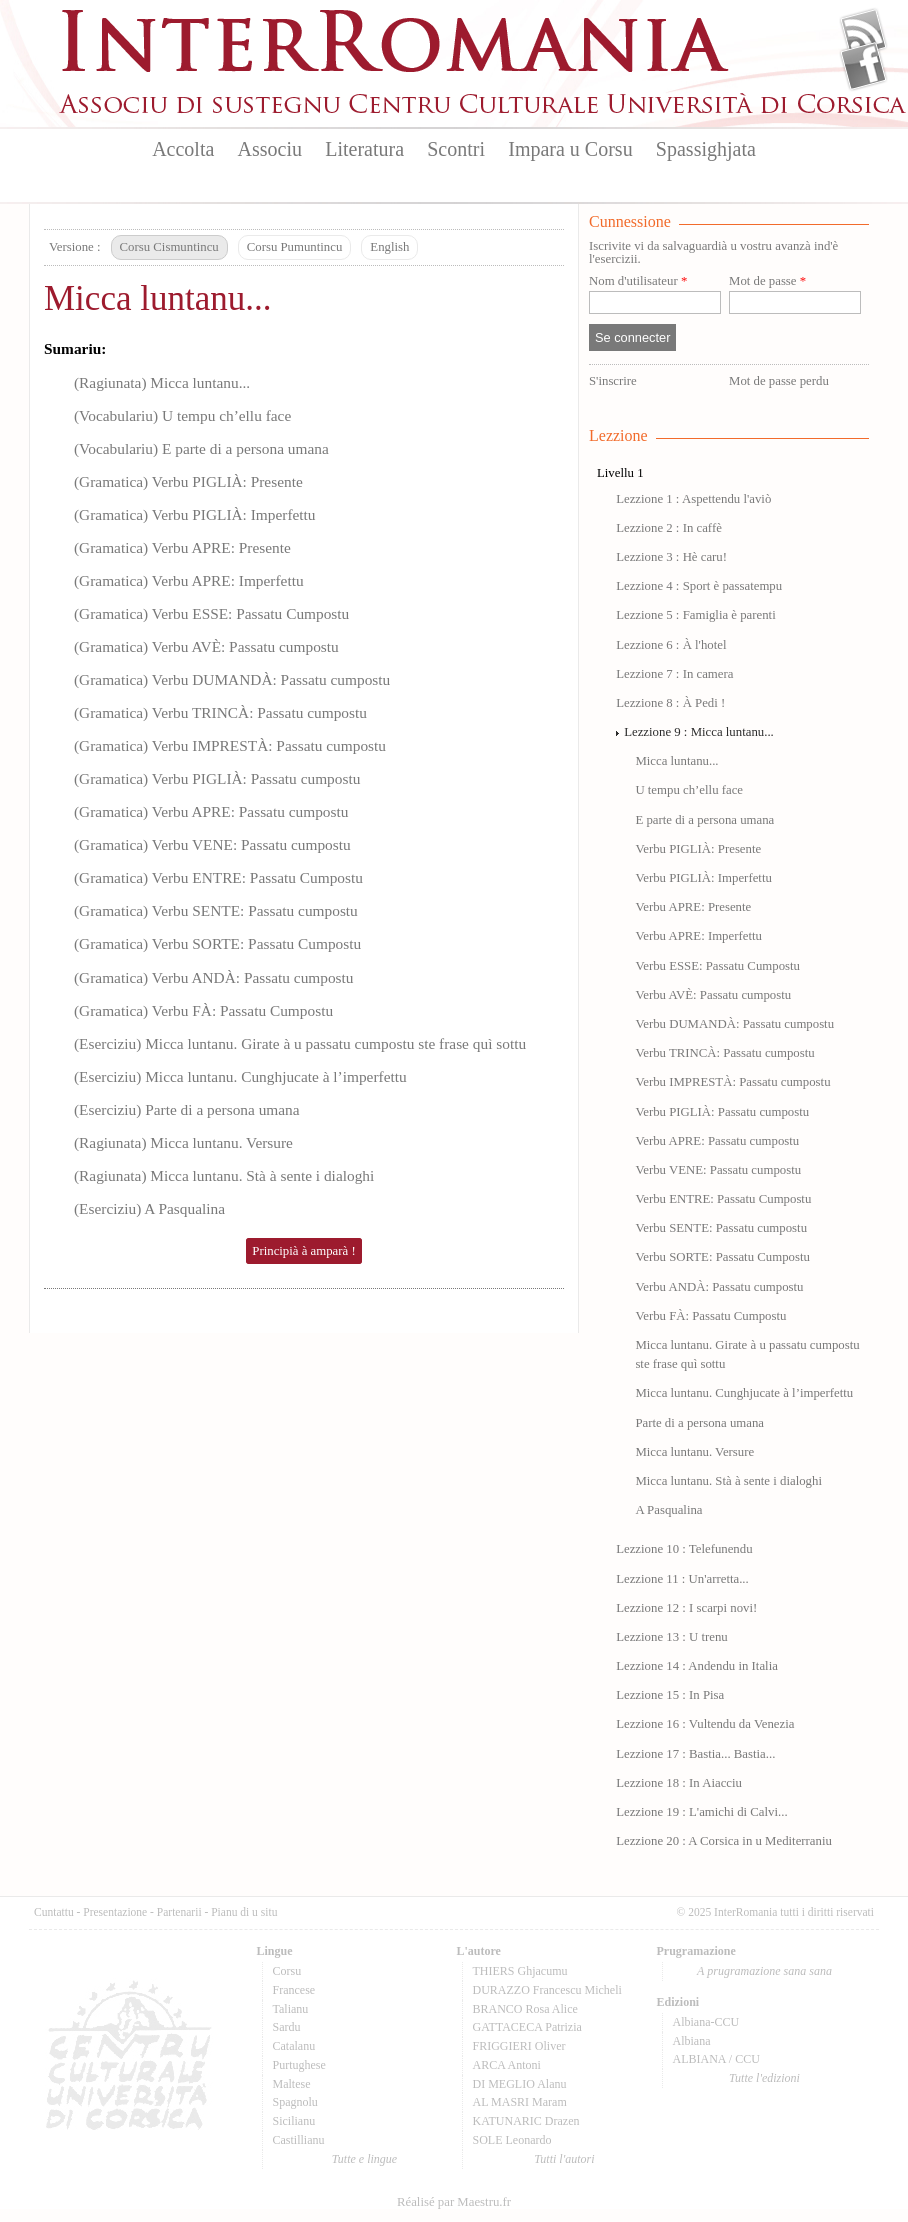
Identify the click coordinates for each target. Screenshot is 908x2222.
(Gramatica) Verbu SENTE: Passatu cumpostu (216, 910)
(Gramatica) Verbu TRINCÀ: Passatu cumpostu (220, 712)
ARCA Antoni (507, 2065)
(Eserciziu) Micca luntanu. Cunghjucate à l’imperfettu (240, 1076)
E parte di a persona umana (704, 820)
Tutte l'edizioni (764, 2078)
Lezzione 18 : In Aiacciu (679, 1783)
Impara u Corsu (570, 149)
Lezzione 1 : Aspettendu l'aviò (693, 499)
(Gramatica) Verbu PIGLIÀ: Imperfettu (195, 514)
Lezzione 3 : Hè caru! (671, 557)
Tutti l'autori (564, 2159)
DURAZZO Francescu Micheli (547, 1990)
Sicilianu (294, 2121)
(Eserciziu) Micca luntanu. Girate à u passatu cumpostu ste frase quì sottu (300, 1043)
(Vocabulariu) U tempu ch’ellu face (182, 415)
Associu (270, 149)
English (389, 247)
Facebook (863, 66)
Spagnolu (295, 2102)
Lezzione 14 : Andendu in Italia (697, 1666)
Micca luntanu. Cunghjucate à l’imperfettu (744, 1393)
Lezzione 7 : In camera (674, 674)
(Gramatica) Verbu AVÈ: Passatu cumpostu (206, 646)
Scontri (456, 149)
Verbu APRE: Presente (693, 907)
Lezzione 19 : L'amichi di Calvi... (701, 1812)
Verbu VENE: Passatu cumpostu (718, 1170)
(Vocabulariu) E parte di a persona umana (201, 448)
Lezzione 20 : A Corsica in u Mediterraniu (724, 1841)
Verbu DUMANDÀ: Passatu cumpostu (734, 1024)
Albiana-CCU (706, 2022)
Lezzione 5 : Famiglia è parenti (696, 615)
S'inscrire (613, 381)
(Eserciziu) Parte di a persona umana (187, 1109)
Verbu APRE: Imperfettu (698, 936)
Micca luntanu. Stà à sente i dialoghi (728, 1481)
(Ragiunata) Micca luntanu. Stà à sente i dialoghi (224, 1175)
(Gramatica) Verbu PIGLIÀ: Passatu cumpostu (217, 778)
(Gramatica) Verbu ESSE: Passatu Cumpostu (211, 613)
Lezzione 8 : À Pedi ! (670, 703)
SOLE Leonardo (512, 2140)
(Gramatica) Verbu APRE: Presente (182, 547)
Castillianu (299, 2140)
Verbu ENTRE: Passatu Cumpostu (723, 1199)
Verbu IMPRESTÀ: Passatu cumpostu (732, 1082)
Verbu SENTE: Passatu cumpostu (721, 1228)
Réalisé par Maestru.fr (454, 2202)
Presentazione (115, 1912)
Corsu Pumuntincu (295, 247)
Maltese (292, 2084)
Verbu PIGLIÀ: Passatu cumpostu (722, 1112)
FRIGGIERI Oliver (519, 2046)
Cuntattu (54, 1912)
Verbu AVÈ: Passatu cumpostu (713, 995)
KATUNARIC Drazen (526, 2121)
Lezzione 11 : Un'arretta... (682, 1579)
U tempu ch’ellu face (689, 790)
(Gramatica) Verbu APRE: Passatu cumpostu (211, 811)
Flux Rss (863, 33)
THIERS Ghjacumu (520, 1971)
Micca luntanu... (157, 298)
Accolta (183, 149)
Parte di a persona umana (699, 1423)
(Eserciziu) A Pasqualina (149, 1208)
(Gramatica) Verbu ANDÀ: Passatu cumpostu (214, 977)
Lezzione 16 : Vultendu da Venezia (705, 1724)
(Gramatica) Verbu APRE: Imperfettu (189, 580)
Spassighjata (706, 149)
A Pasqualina (668, 1510)
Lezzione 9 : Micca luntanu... (699, 732)
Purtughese (299, 2065)
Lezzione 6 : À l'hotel (671, 645)
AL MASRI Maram (520, 2102)
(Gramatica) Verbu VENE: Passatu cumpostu (212, 844)
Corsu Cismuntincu (169, 247)
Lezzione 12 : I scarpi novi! (686, 1608)
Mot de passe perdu (779, 381)
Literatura (364, 149)
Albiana (692, 2041)
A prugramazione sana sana (764, 1971)
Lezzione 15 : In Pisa (670, 1695)
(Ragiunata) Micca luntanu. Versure (183, 1142)
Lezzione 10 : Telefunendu (684, 1549)
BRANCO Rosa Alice (525, 2009)
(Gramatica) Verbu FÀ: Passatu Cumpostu (203, 1010)
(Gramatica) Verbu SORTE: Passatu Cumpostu (217, 943)
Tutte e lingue (364, 2159)
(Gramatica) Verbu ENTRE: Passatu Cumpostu (218, 877)
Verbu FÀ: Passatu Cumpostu (710, 1316)
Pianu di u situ (244, 1912)
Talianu (291, 2009)
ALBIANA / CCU (716, 2059)
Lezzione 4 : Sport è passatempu (699, 586)
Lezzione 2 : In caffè (669, 528)
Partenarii (179, 1912)
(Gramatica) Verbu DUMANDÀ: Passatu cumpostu (232, 679)
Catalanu (294, 2046)
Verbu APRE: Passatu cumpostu (717, 1141)
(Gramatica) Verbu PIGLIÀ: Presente (188, 481)
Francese (294, 1990)
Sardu (287, 2027)
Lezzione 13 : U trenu (672, 1637)
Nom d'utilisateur (638, 281)
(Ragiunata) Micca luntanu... (162, 382)
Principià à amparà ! (303, 1251)
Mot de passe (767, 281)
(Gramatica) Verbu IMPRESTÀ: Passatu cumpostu (230, 745)
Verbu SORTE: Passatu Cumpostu (722, 1257)
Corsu (287, 1971)
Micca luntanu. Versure (694, 1452)
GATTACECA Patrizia (527, 2027)
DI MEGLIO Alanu (520, 2084)
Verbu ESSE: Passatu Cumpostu (717, 966)
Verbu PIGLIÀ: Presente (698, 849)
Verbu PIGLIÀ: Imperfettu (703, 878)
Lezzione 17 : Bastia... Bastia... (695, 1754)
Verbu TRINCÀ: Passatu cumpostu (724, 1053)
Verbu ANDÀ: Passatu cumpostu (719, 1287)
